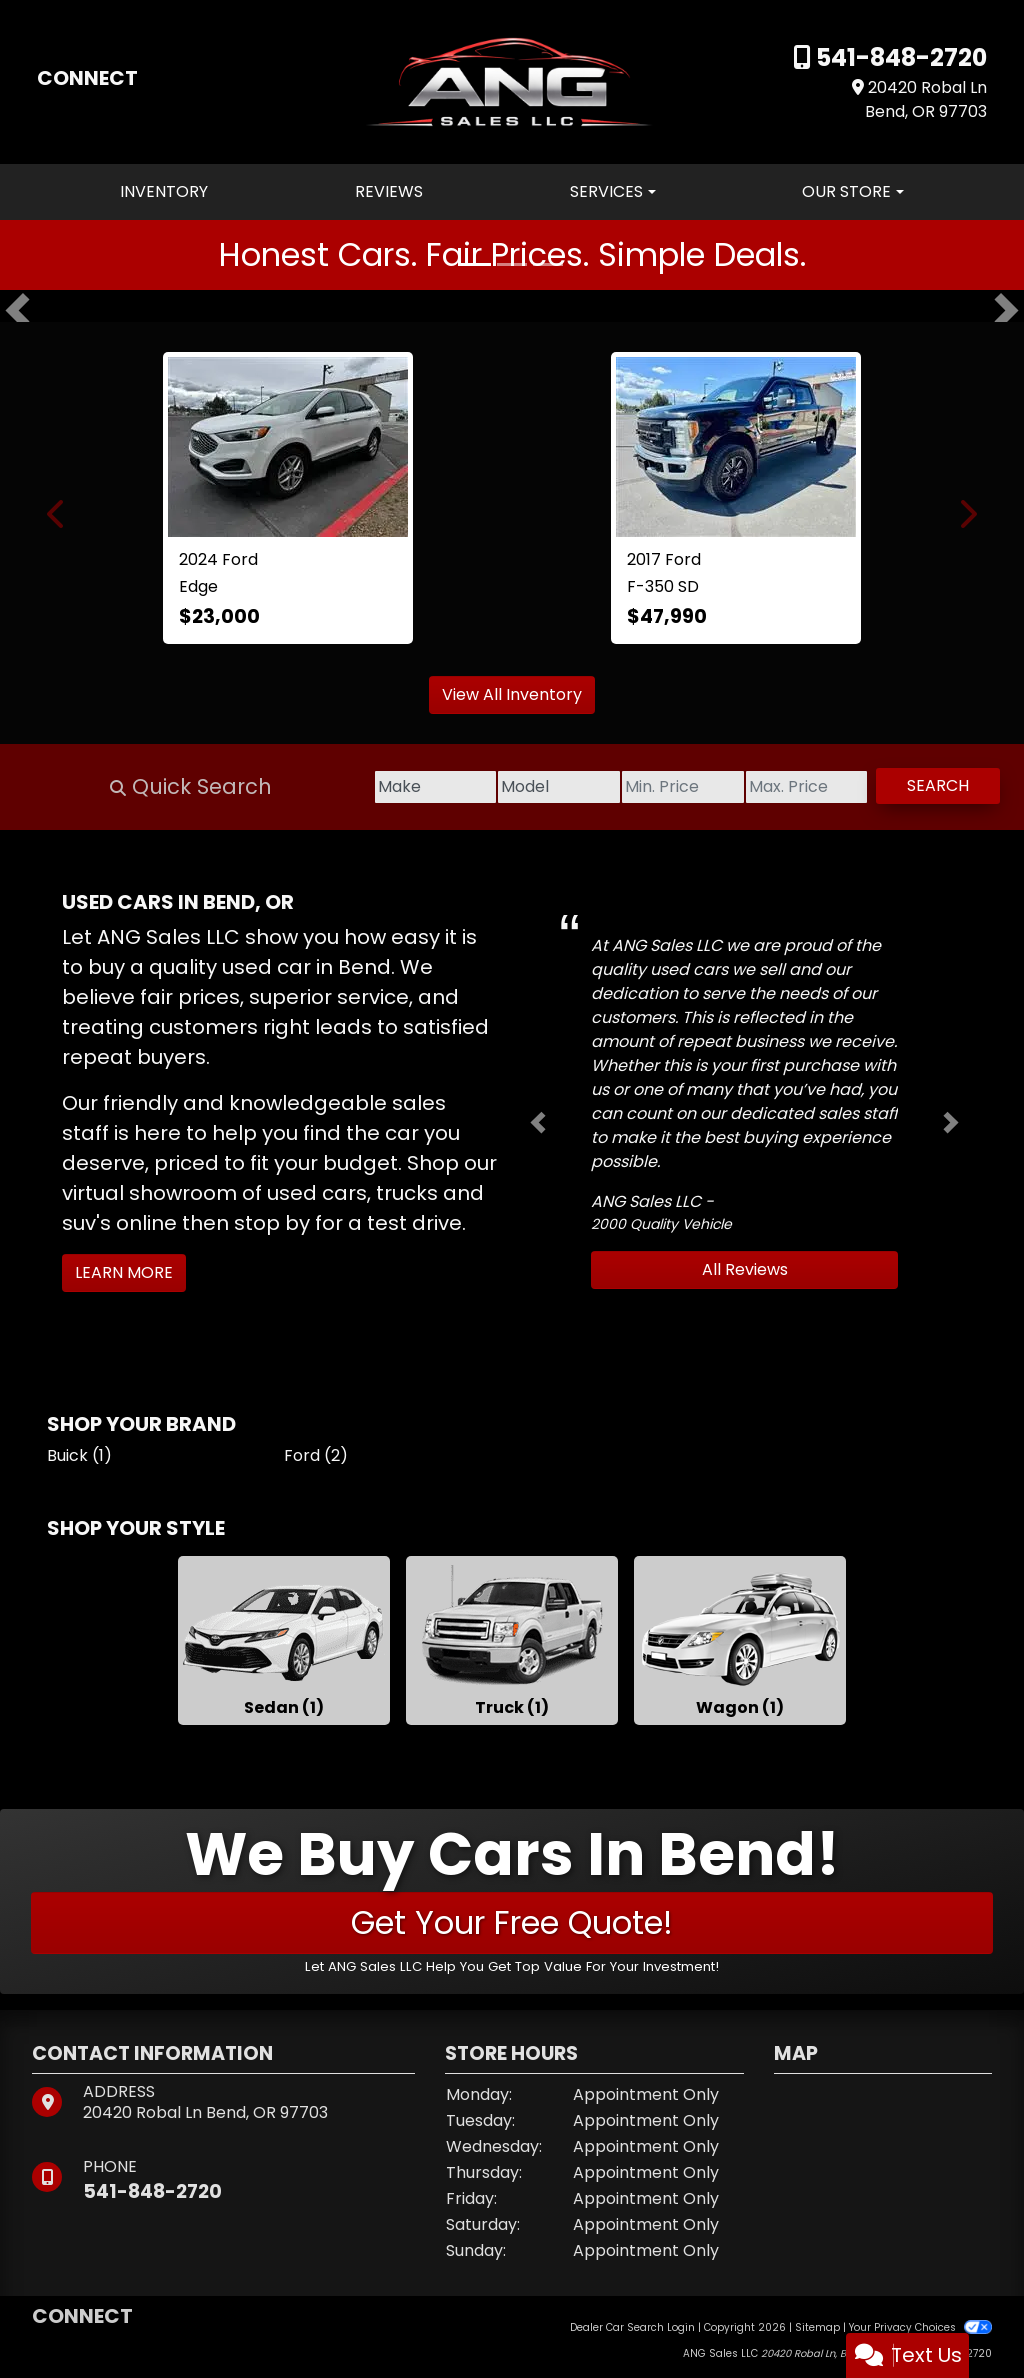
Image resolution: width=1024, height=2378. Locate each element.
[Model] (432, 787)
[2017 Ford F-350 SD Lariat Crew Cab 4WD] (736, 447)
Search (920, 785)
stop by (272, 1223)
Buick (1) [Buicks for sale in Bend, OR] (79, 1455)
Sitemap (817, 2327)
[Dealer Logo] (512, 80)
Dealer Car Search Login (632, 2327)
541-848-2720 (899, 57)
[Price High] (752, 787)
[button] (17, 310)
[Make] (272, 787)
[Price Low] (592, 787)
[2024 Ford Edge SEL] (288, 447)
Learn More (124, 1272)
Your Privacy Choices (920, 2327)
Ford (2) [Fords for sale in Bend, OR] (316, 1455)
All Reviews (745, 1269)
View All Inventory (512, 694)
